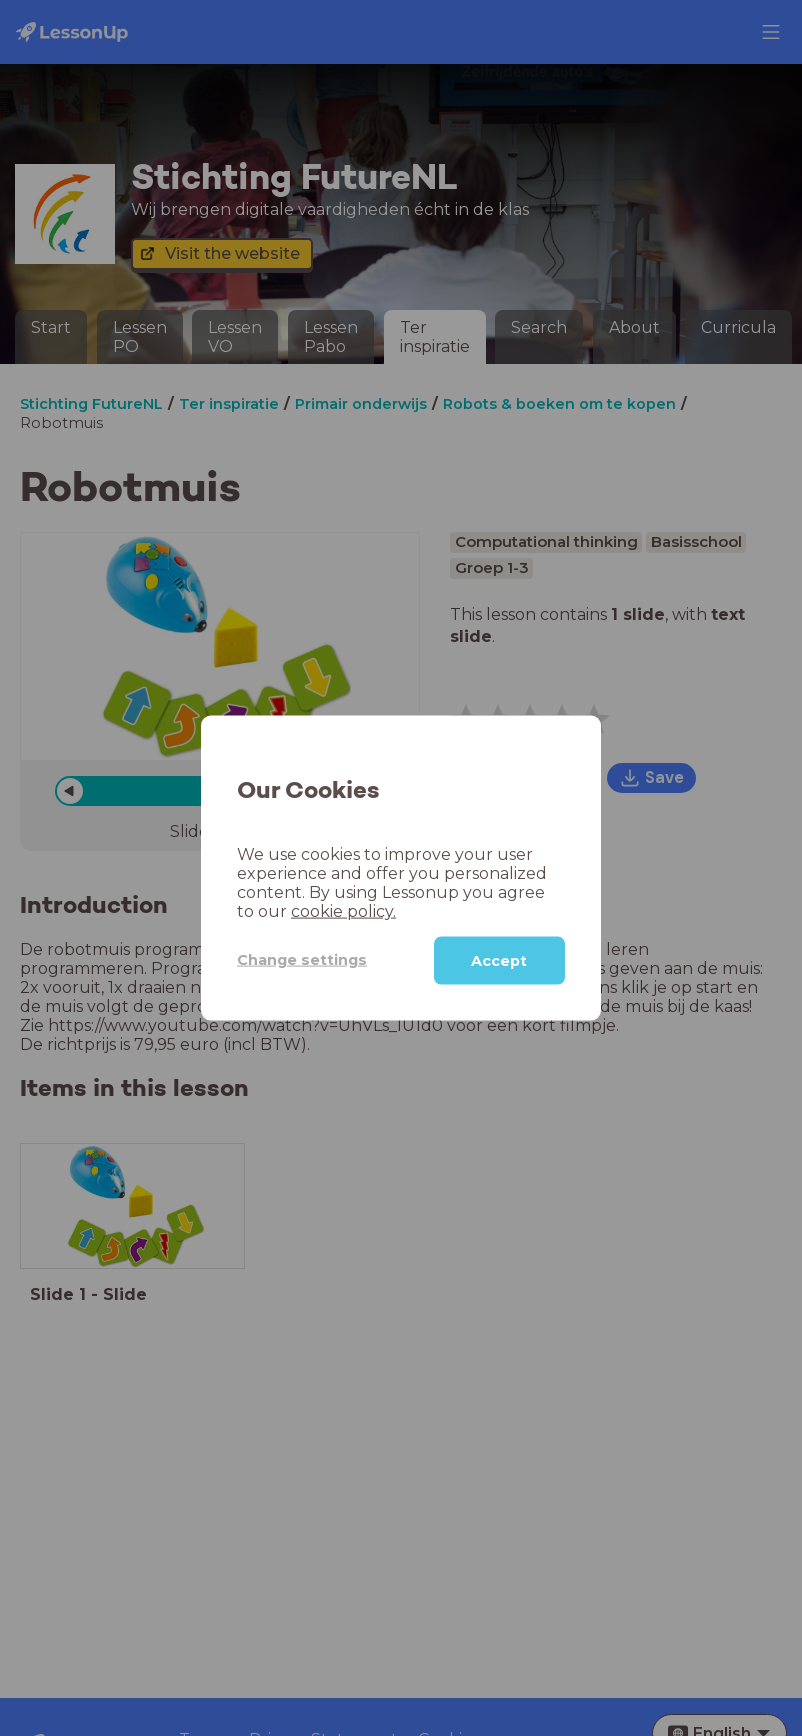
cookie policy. (343, 910)
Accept (499, 960)
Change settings (302, 960)
